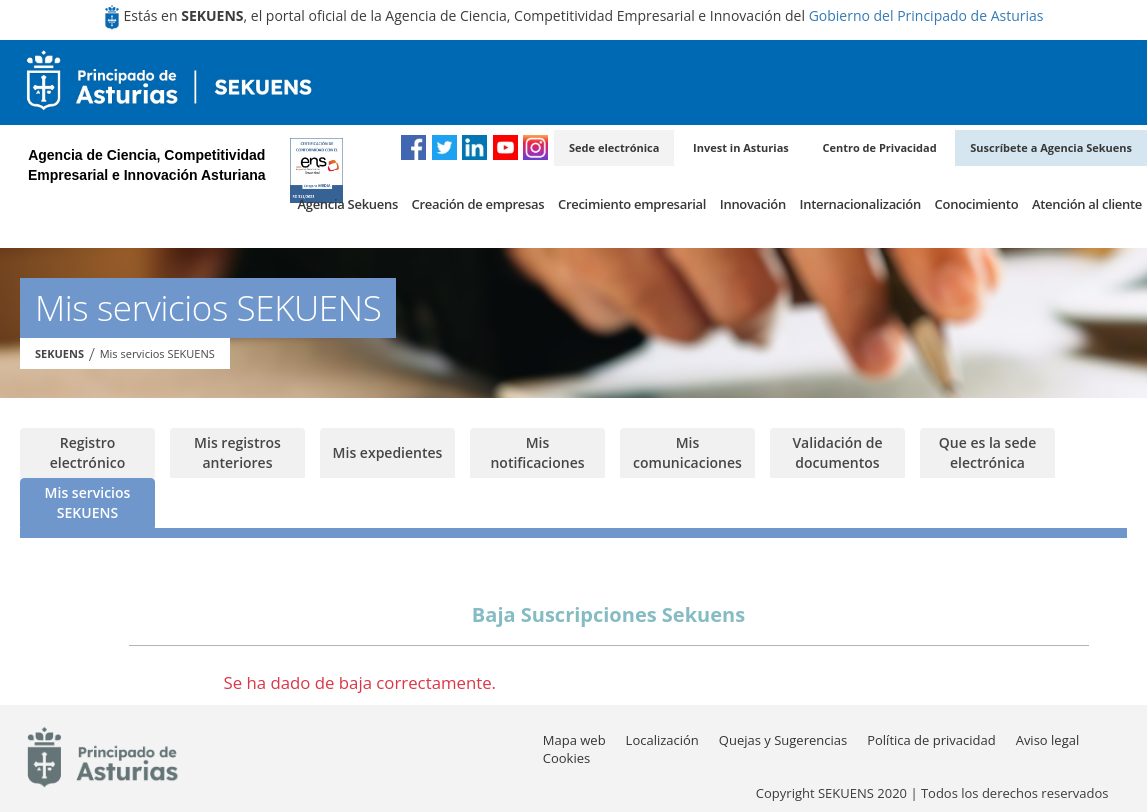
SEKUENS (59, 353)
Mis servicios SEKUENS (157, 353)
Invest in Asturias (741, 147)
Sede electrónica (614, 147)
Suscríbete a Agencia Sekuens (1051, 147)
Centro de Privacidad (879, 147)
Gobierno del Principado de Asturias (926, 15)
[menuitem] (347, 209)
